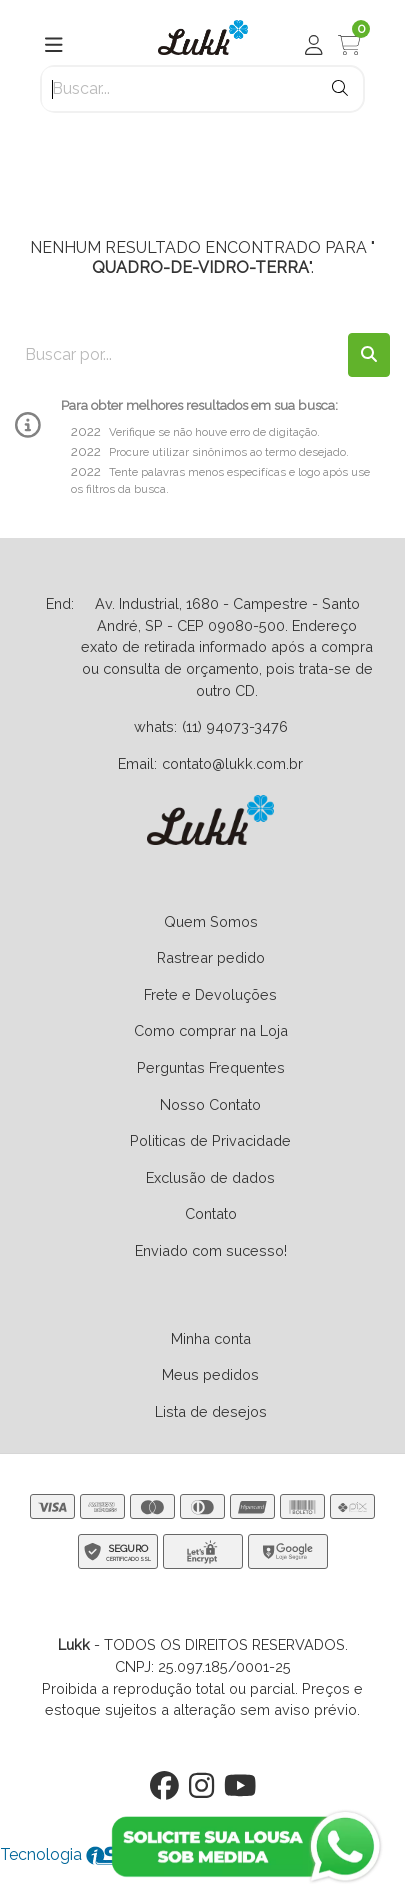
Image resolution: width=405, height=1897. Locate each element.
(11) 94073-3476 (235, 726)
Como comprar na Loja (211, 1030)
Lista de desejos (211, 1411)
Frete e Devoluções (210, 994)
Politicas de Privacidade (210, 1140)
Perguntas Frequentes (211, 1067)
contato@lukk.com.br (232, 763)
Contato (211, 1213)
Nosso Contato (210, 1104)
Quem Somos (211, 921)
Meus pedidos (210, 1374)
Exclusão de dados (210, 1177)
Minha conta (211, 1338)
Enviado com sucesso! (211, 1250)
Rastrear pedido (211, 957)
